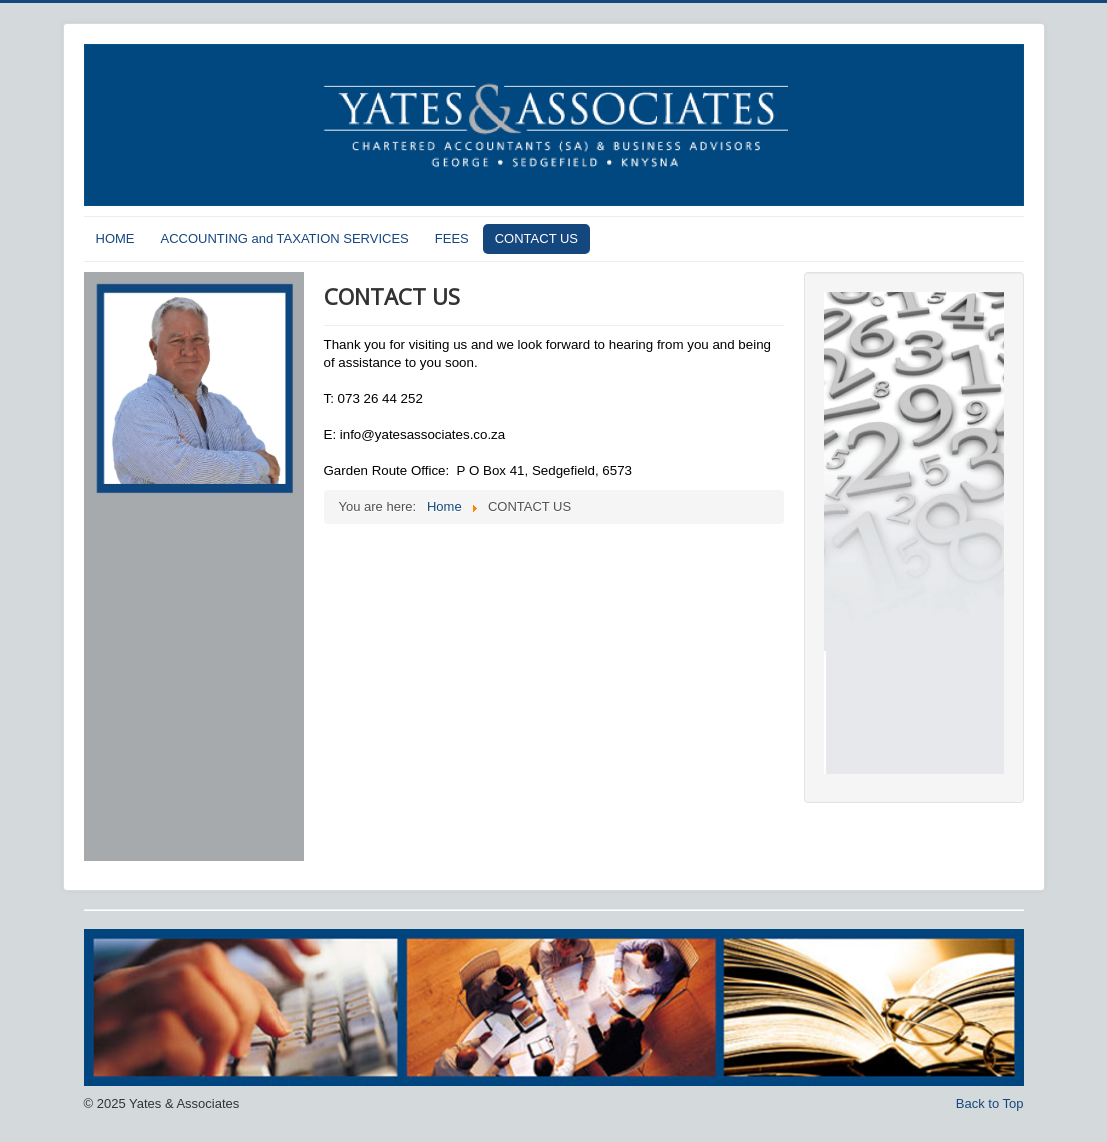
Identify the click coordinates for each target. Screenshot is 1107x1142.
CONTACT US (536, 238)
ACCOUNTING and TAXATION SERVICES (285, 238)
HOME (115, 238)
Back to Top (990, 1103)
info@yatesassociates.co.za (422, 434)
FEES (452, 238)
